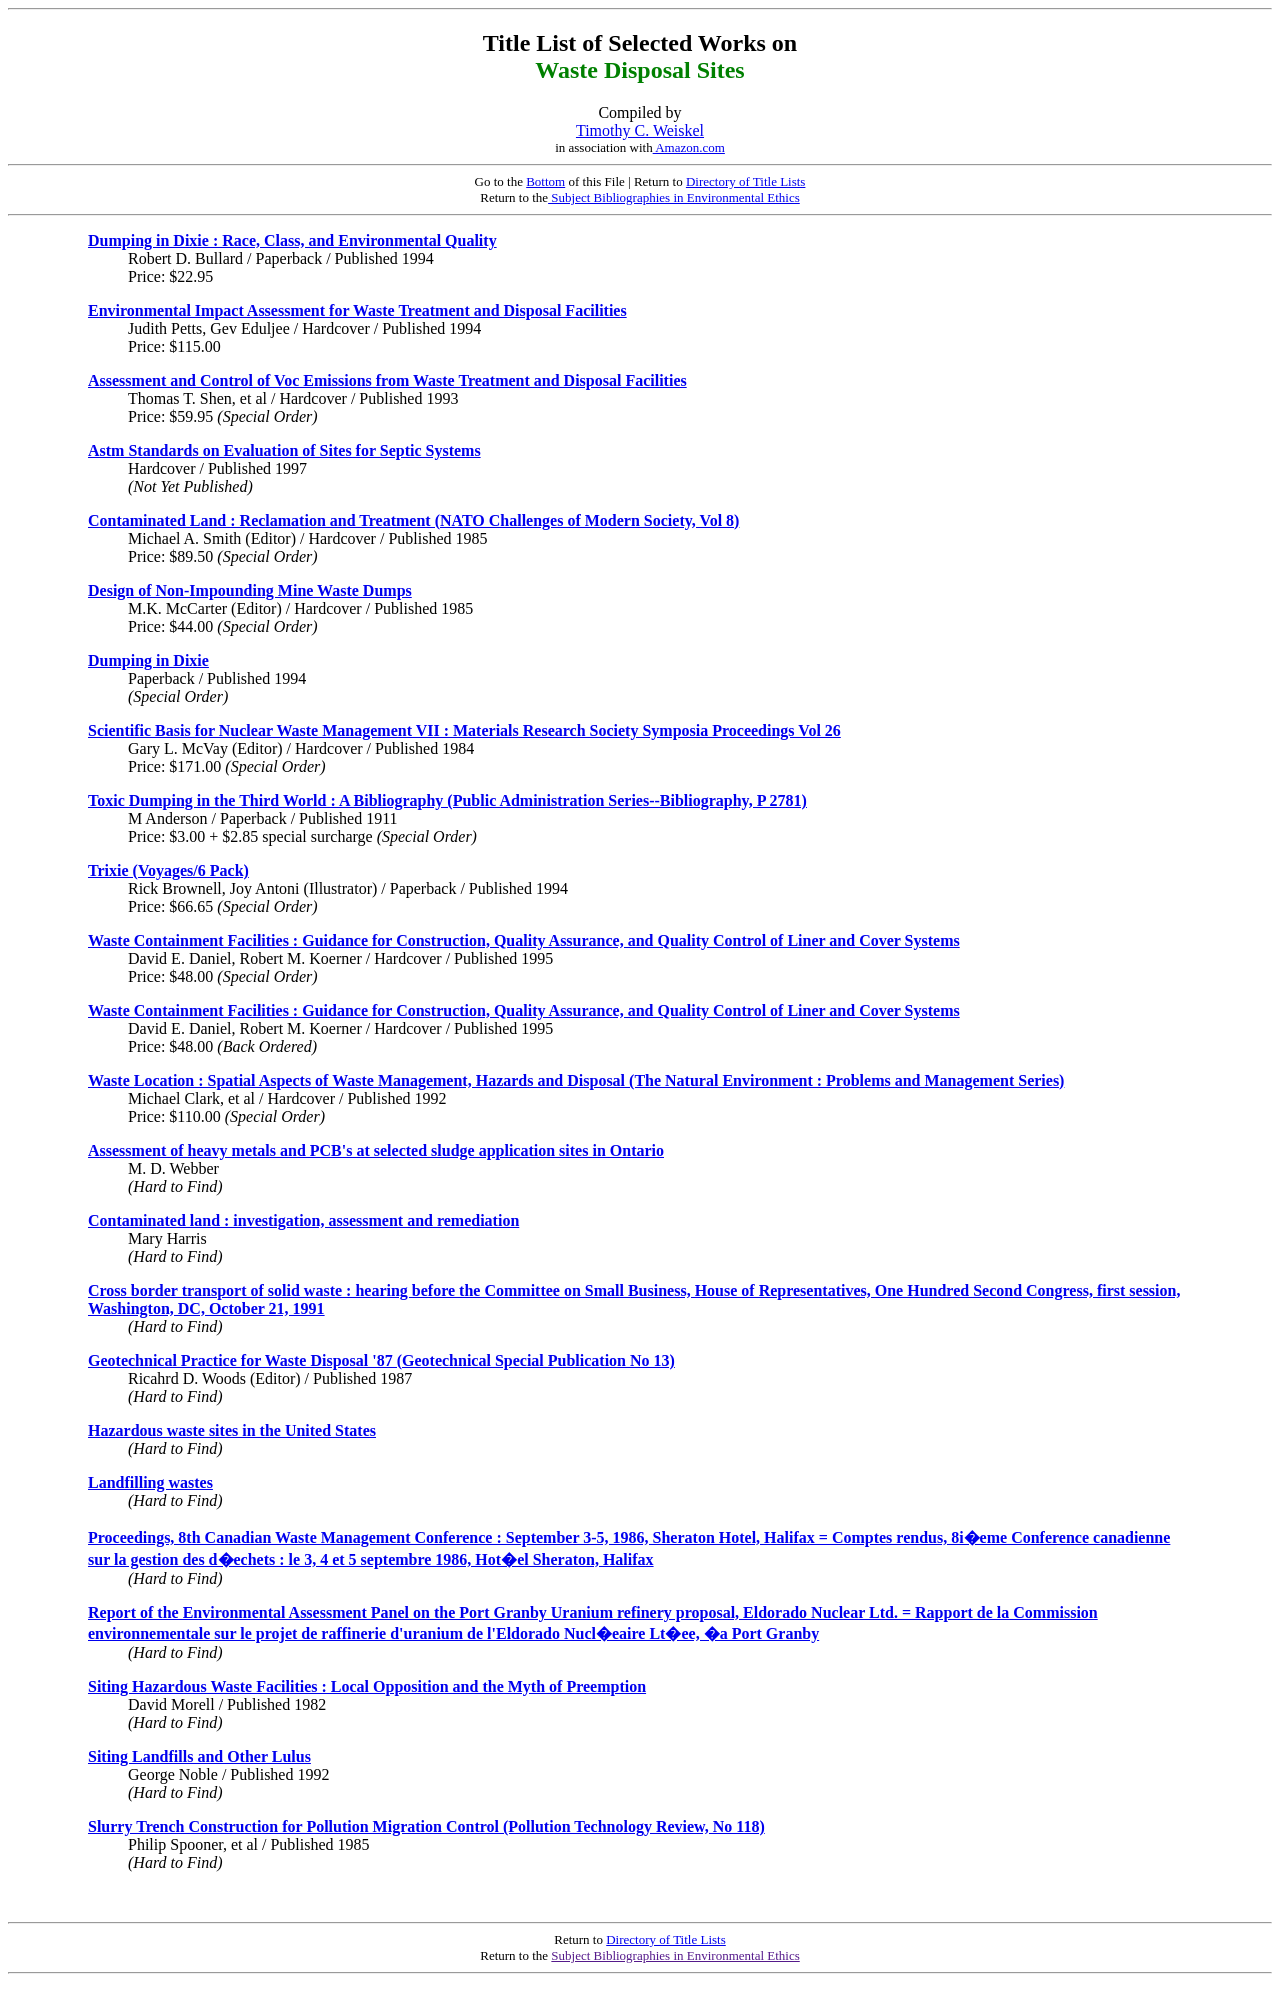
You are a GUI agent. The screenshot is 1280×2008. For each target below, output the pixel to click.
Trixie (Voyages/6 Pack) (168, 870)
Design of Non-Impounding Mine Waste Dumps (250, 590)
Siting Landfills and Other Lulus (199, 1756)
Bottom (545, 181)
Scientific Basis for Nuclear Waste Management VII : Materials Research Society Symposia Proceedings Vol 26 (464, 730)
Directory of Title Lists (746, 181)
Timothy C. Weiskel (640, 130)
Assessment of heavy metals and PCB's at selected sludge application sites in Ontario (376, 1150)
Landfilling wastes (150, 1482)
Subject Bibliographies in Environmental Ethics (674, 197)
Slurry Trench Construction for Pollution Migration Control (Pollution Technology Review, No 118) (426, 1826)
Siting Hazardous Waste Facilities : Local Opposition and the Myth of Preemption (367, 1686)
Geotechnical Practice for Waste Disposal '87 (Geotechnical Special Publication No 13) (381, 1360)
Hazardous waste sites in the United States (232, 1430)
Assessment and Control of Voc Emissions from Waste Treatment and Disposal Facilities (387, 380)
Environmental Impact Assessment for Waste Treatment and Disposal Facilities (357, 310)
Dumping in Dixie (148, 660)
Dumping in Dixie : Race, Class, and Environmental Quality (292, 240)
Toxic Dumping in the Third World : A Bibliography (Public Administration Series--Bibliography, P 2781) (447, 800)
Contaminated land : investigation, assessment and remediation (303, 1220)
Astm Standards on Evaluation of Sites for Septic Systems (284, 450)
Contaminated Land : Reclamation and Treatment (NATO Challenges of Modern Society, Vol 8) (413, 520)
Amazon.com (689, 147)
